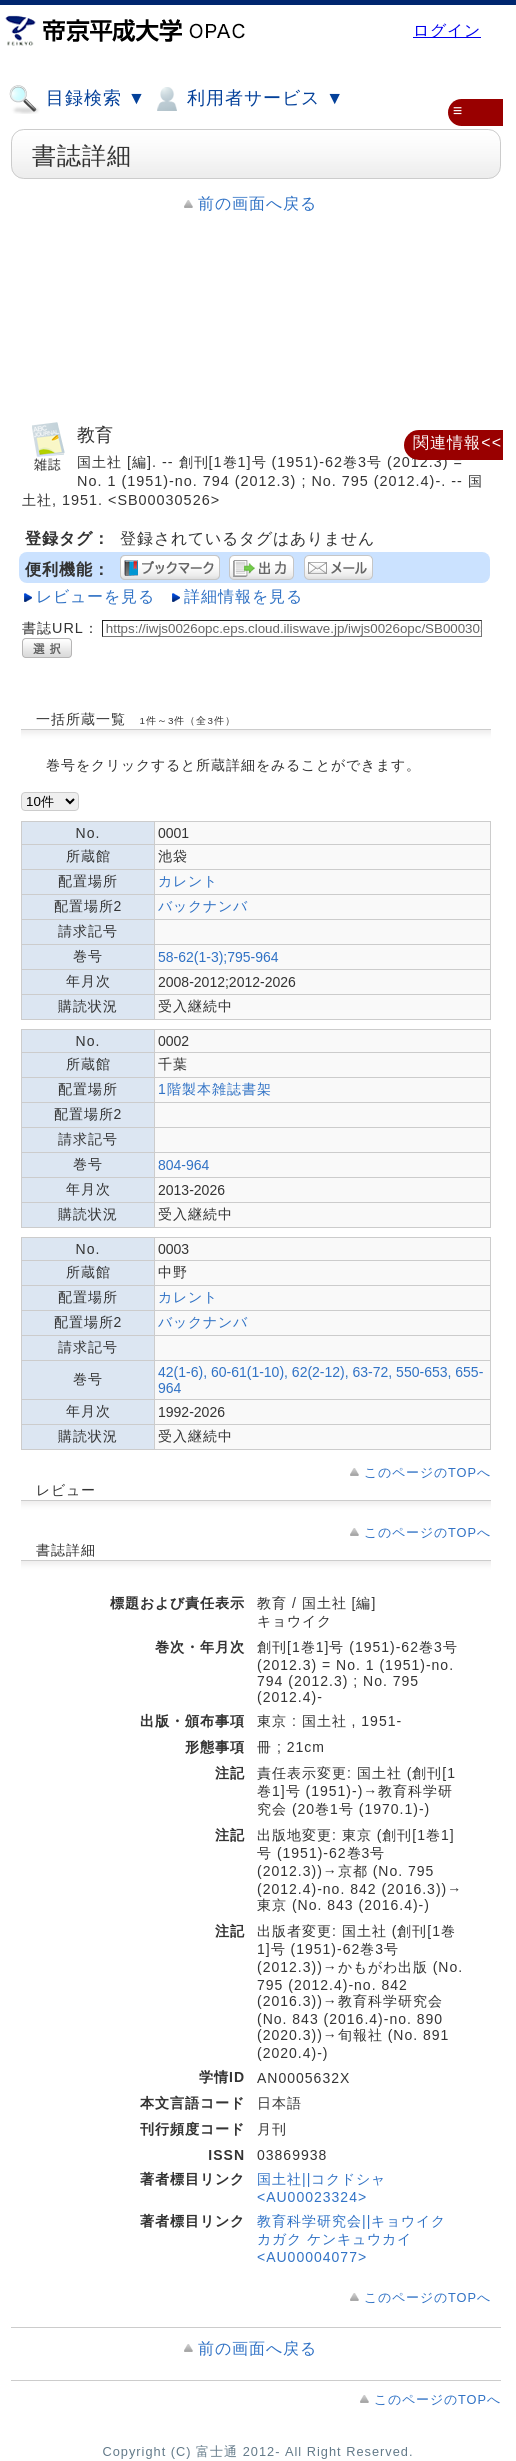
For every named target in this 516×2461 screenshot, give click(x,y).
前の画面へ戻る (257, 203)
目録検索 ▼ (77, 99)
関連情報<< (457, 442)
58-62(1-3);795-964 (218, 957)
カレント (188, 881)
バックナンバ (203, 906)
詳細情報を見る (243, 596)
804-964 (183, 1165)
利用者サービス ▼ (247, 99)
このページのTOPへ (427, 1472)
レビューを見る (95, 596)
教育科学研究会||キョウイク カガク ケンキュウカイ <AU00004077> (351, 2239)
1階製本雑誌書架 (215, 1089)
